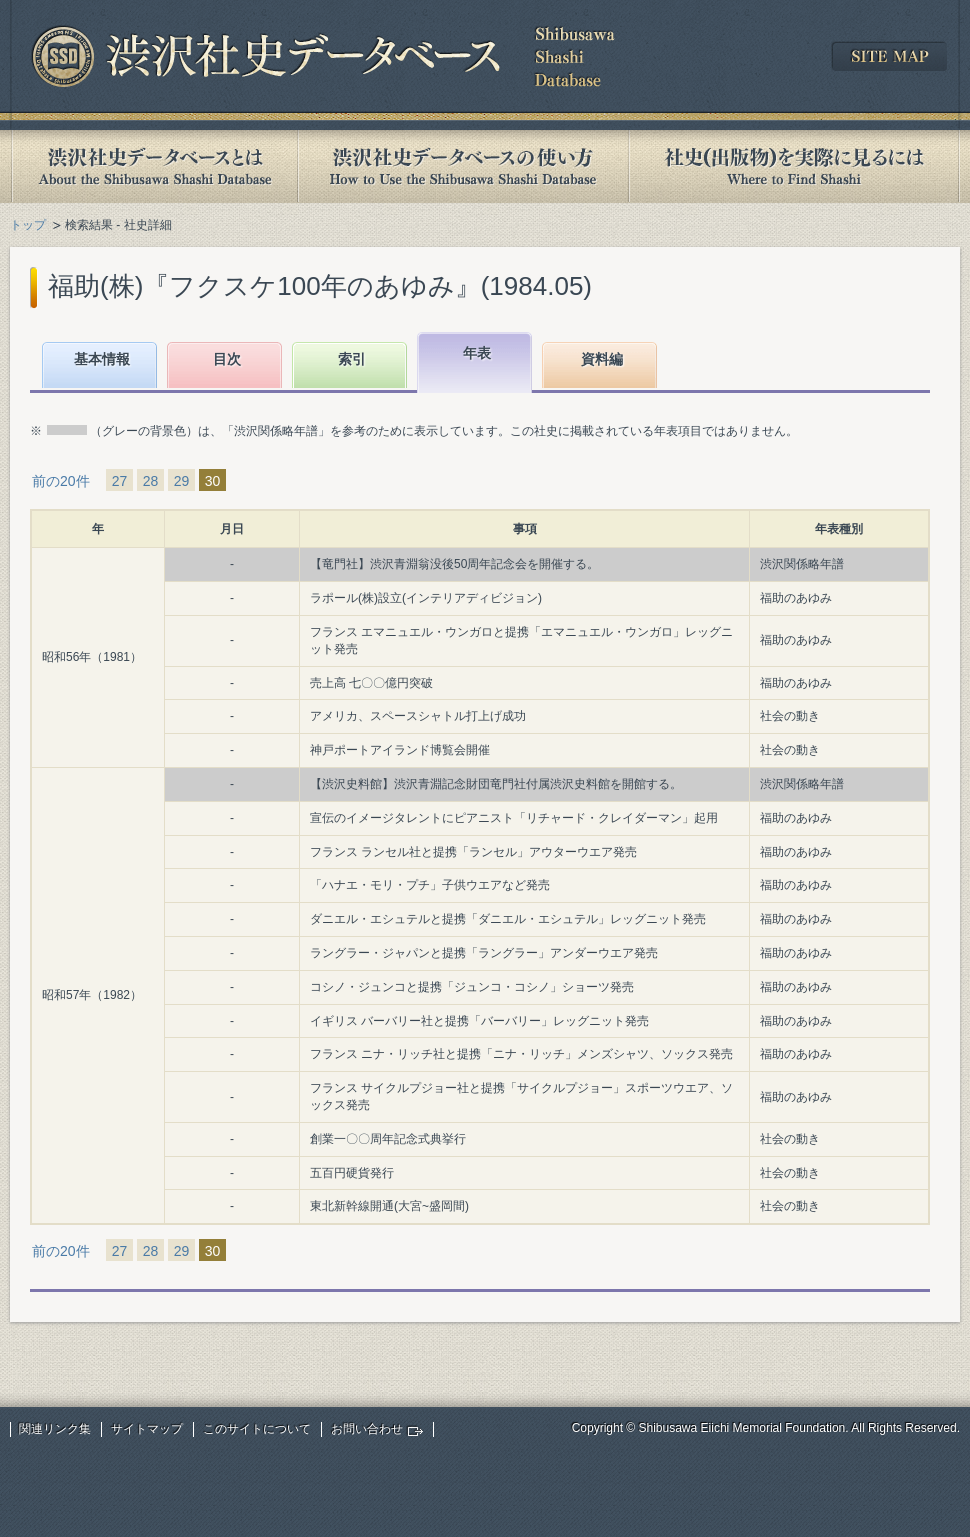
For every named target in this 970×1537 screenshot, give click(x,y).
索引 (352, 359)
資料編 (602, 359)
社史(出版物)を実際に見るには (794, 166)
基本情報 (102, 359)
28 (151, 481)
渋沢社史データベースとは (153, 166)
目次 (227, 359)
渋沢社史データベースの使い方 (463, 166)
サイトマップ (147, 1429)
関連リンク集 (55, 1429)
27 (120, 481)
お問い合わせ (367, 1429)
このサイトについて (257, 1429)
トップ (28, 225)
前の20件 (61, 481)
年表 (477, 353)
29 (182, 481)
